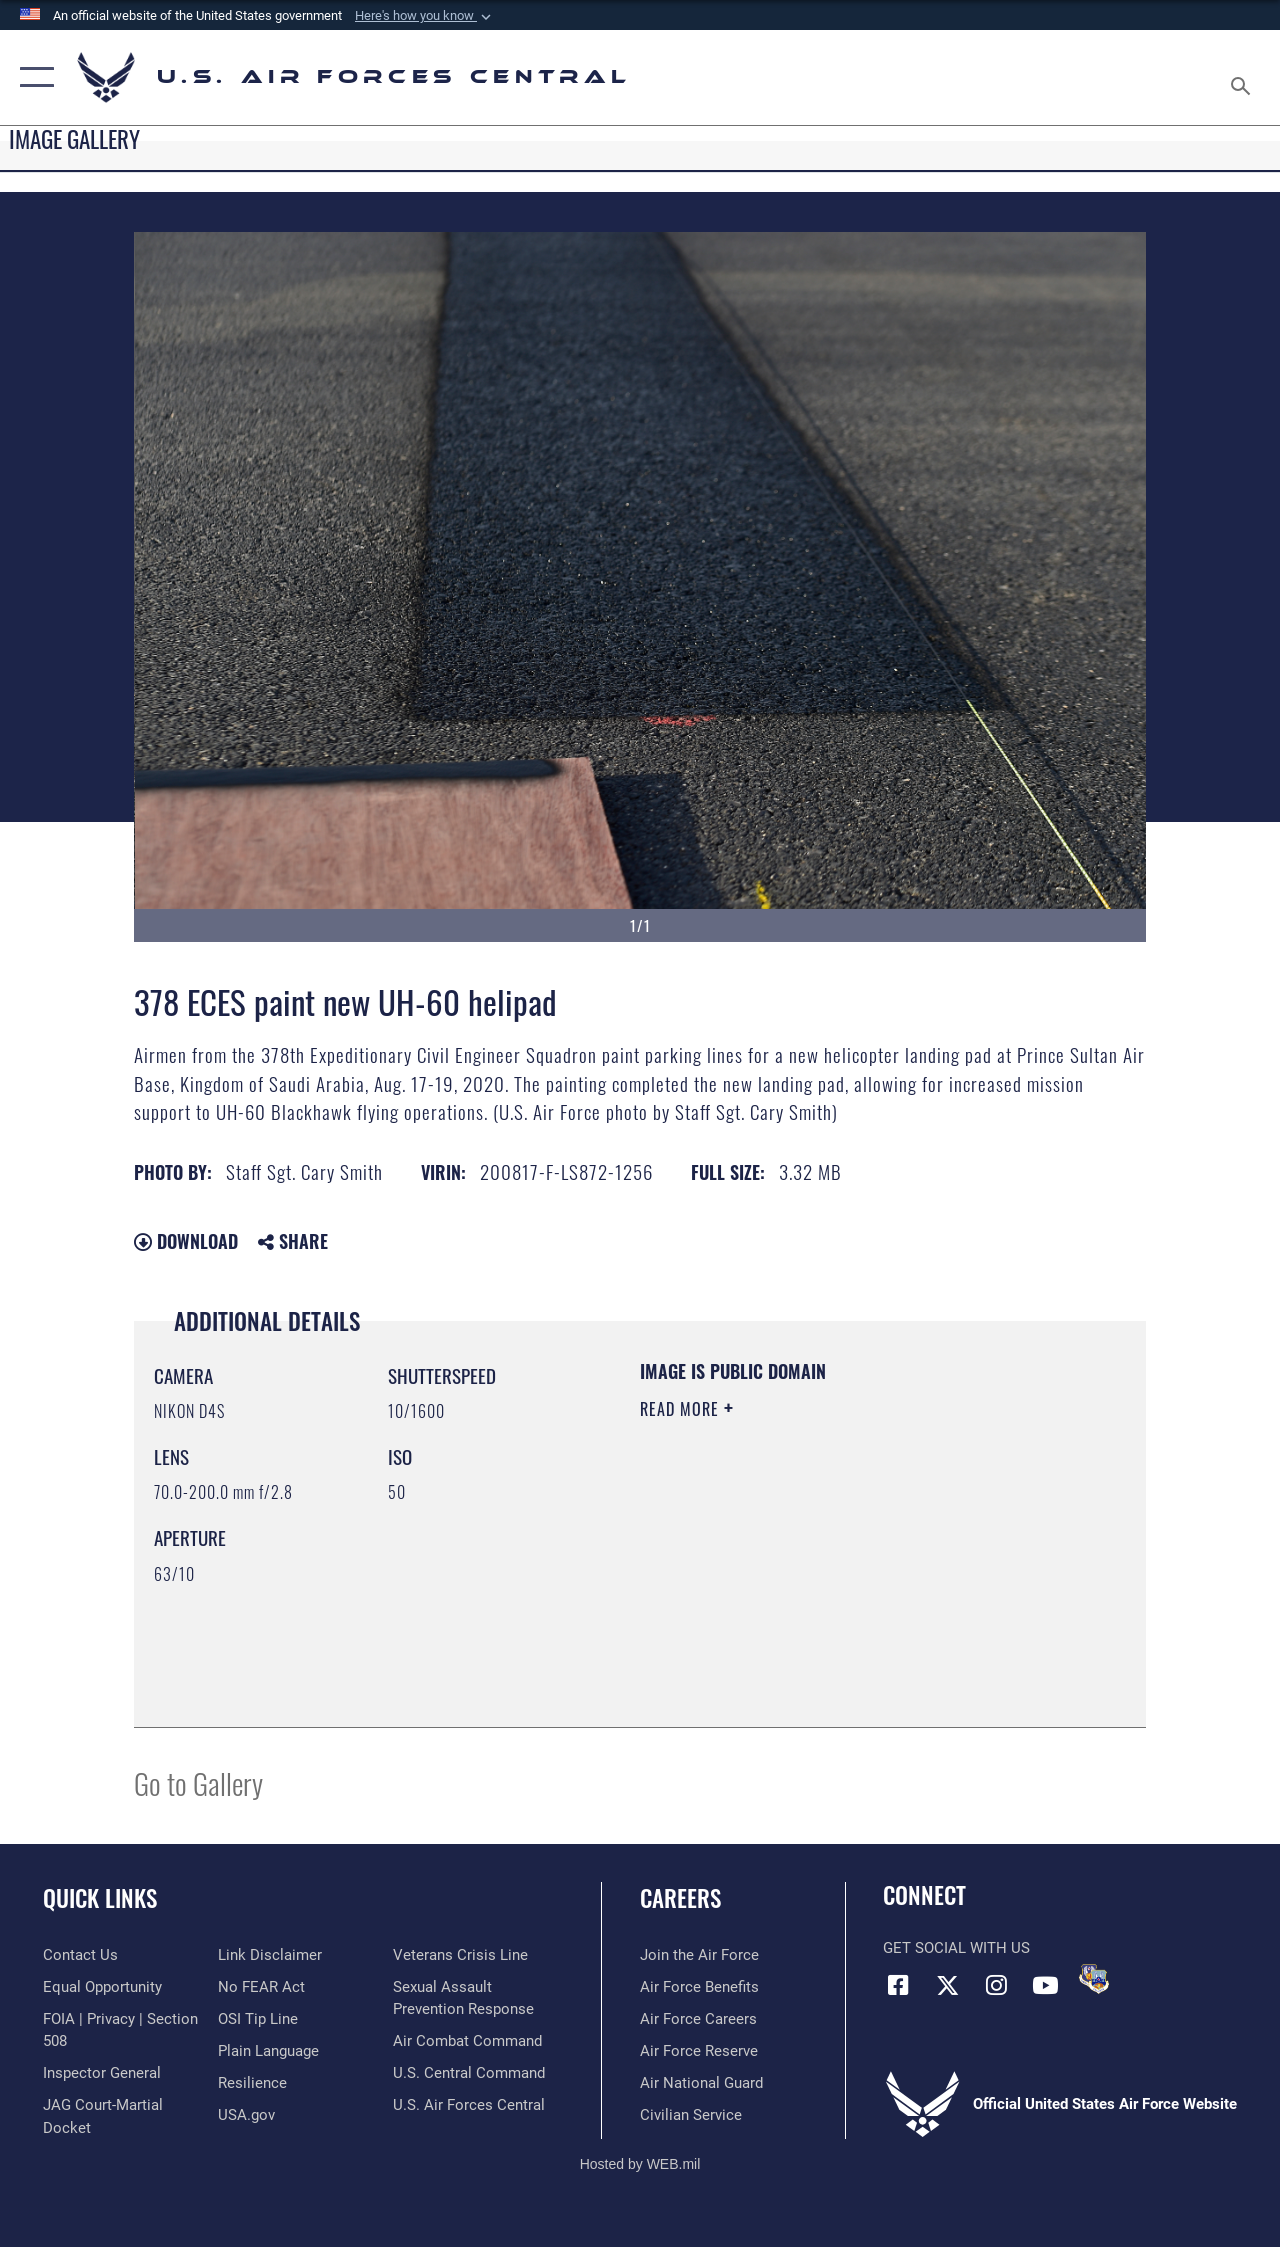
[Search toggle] (1244, 77)
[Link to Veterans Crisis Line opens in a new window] (460, 1955)
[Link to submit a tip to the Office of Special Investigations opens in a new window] (258, 2019)
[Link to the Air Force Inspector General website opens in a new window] (102, 2073)
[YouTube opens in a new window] (1045, 1985)
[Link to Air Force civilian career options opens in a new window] (691, 2115)
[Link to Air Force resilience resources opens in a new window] (252, 2083)
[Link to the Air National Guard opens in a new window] (701, 2083)
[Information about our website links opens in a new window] (270, 1955)
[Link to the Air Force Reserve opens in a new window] (699, 2051)
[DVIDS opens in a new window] (1094, 1979)
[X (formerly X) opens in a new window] (947, 1985)
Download (186, 1241)
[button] (425, 16)
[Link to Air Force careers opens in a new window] (698, 2019)
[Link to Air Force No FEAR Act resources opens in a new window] (261, 1987)
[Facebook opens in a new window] (898, 1985)
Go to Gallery (198, 1782)
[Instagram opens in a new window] (996, 1985)
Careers (680, 1898)
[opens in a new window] (268, 2051)
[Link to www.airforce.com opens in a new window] (699, 1955)
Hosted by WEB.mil (640, 2164)
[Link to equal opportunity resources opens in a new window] (102, 1987)
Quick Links (100, 1898)
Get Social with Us (956, 1948)
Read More (682, 1409)
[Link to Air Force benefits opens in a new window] (699, 1987)
